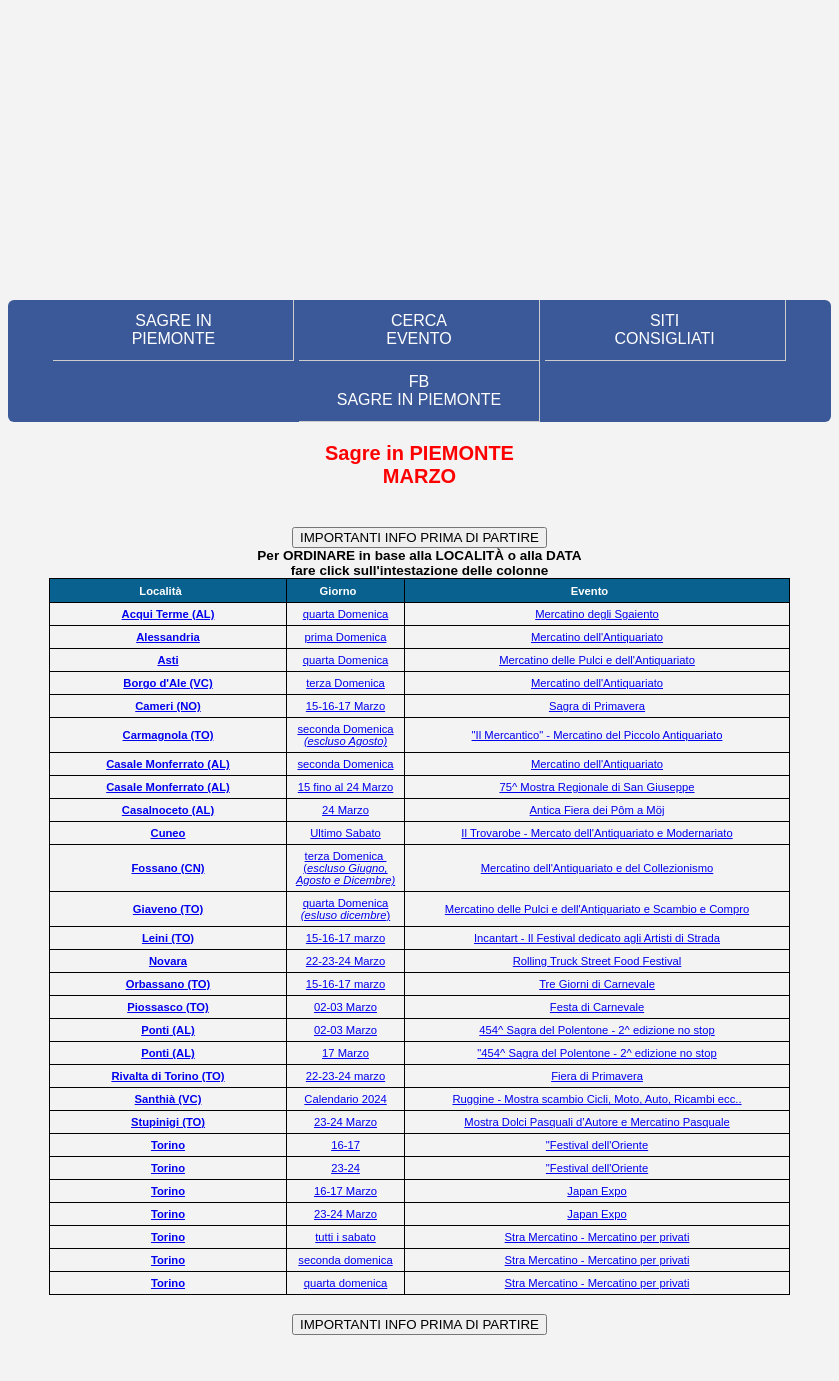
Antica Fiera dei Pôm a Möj (597, 810)
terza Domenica (345, 683)
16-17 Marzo (345, 1191)
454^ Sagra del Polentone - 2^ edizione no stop (596, 1030)
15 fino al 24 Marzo (346, 787)
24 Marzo (345, 810)
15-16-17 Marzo (345, 706)
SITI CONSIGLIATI (664, 329)
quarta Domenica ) (345, 909)
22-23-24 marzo (345, 1076)
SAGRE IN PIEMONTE (174, 329)
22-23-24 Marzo (345, 961)
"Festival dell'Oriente (597, 1145)
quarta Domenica (346, 614)
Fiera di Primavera (597, 1076)
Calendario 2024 (345, 1099)
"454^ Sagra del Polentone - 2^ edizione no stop (596, 1053)
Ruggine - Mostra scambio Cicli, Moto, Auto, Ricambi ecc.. (596, 1099)
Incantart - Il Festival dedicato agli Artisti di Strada (597, 938)
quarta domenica (346, 1283)
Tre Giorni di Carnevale (597, 984)
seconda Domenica (345, 735)
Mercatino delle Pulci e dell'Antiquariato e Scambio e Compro (597, 909)
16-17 (345, 1145)
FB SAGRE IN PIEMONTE (419, 390)
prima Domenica (346, 637)
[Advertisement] (419, 150)
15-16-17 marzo (345, 938)
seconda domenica (345, 1260)
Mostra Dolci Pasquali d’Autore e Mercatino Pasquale (596, 1122)
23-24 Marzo (345, 1122)
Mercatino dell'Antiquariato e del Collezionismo (597, 868)
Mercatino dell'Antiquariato (597, 637)
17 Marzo (345, 1053)
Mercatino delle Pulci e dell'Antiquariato (597, 660)
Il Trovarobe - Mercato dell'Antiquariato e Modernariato (596, 833)
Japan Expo (596, 1191)
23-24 (345, 1168)
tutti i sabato (345, 1237)
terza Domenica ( (345, 868)
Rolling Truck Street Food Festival (597, 961)
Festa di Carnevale (597, 1007)
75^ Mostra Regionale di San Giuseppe (596, 787)
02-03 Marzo (345, 1007)
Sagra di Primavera (597, 706)
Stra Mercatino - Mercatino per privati (597, 1237)
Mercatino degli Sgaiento (597, 614)
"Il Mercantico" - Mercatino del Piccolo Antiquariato (597, 735)
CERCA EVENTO (419, 329)
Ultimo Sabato (345, 833)
